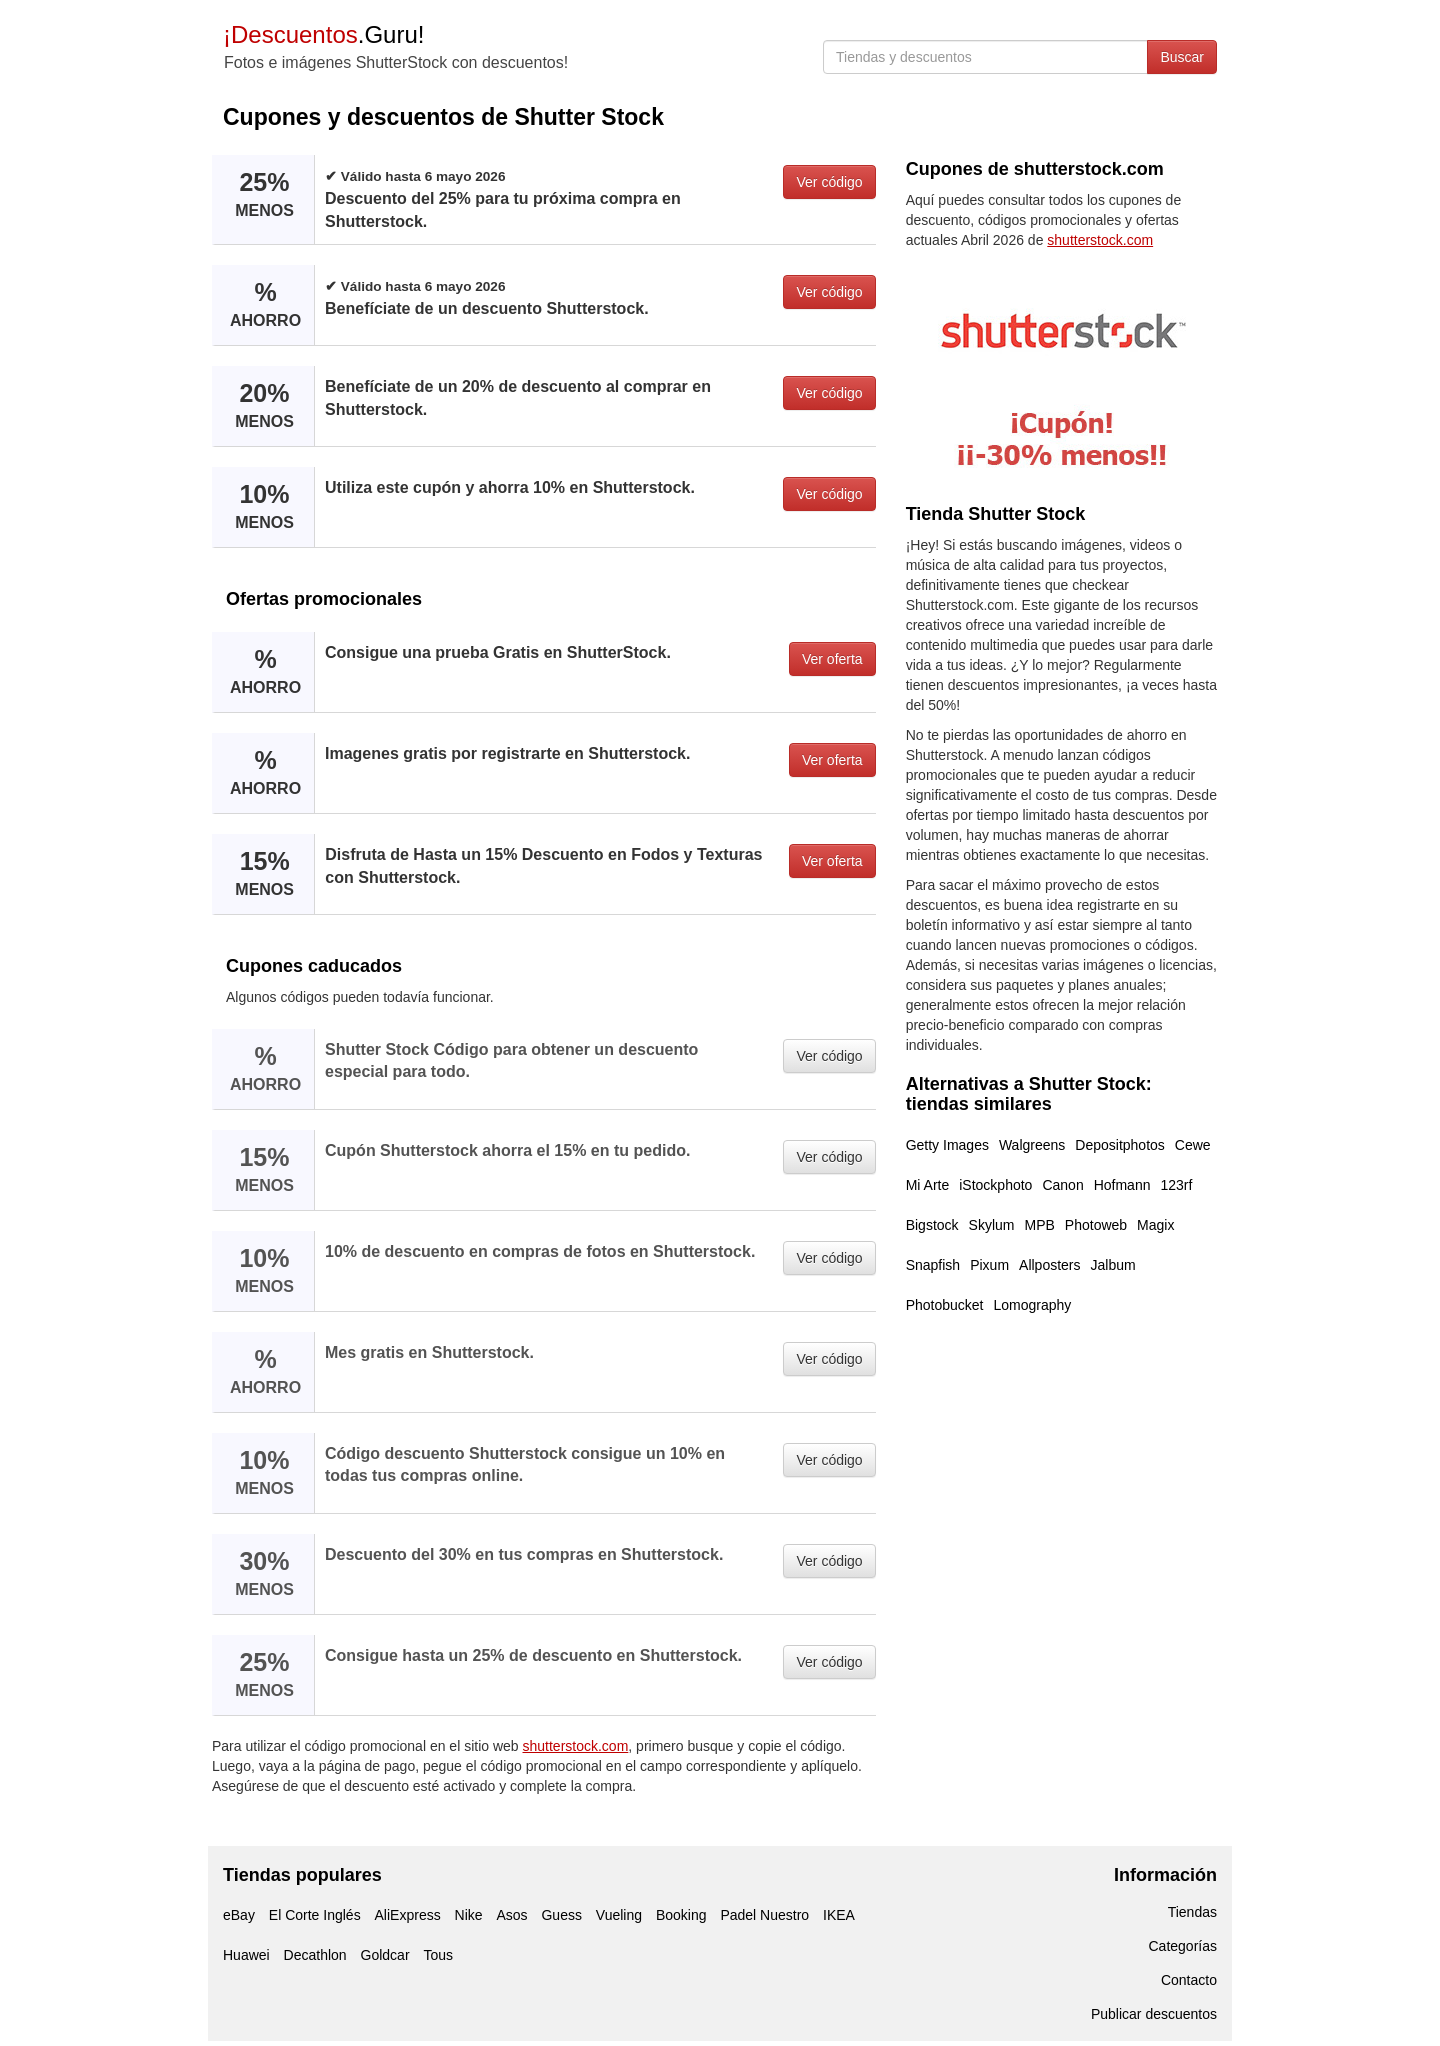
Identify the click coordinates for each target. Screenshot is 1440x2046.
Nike (469, 1915)
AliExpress (408, 1915)
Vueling (619, 1915)
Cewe (1193, 1145)
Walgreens (1032, 1145)
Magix (1155, 1225)
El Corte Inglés (315, 1915)
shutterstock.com (576, 1746)
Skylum (992, 1225)
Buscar (1182, 57)
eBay (239, 1915)
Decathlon (315, 1955)
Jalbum (1113, 1265)
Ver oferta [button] (832, 659)
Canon (1062, 1185)
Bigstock (932, 1225)
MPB (1039, 1225)
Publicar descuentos (1154, 2014)
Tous (438, 1955)
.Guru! (323, 34)
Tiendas (1192, 1912)
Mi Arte (928, 1185)
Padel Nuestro (764, 1915)
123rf (1176, 1185)
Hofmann (1122, 1185)
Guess (561, 1915)
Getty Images (947, 1145)
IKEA (839, 1915)
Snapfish (933, 1265)
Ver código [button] (829, 182)
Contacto (1189, 1980)
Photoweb (1096, 1225)
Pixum (989, 1265)
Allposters (1049, 1265)
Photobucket (945, 1305)
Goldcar (385, 1955)
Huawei (246, 1955)
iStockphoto (995, 1185)
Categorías (1183, 1946)
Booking (681, 1915)
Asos (511, 1915)
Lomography (1033, 1305)
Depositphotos (1120, 1145)
